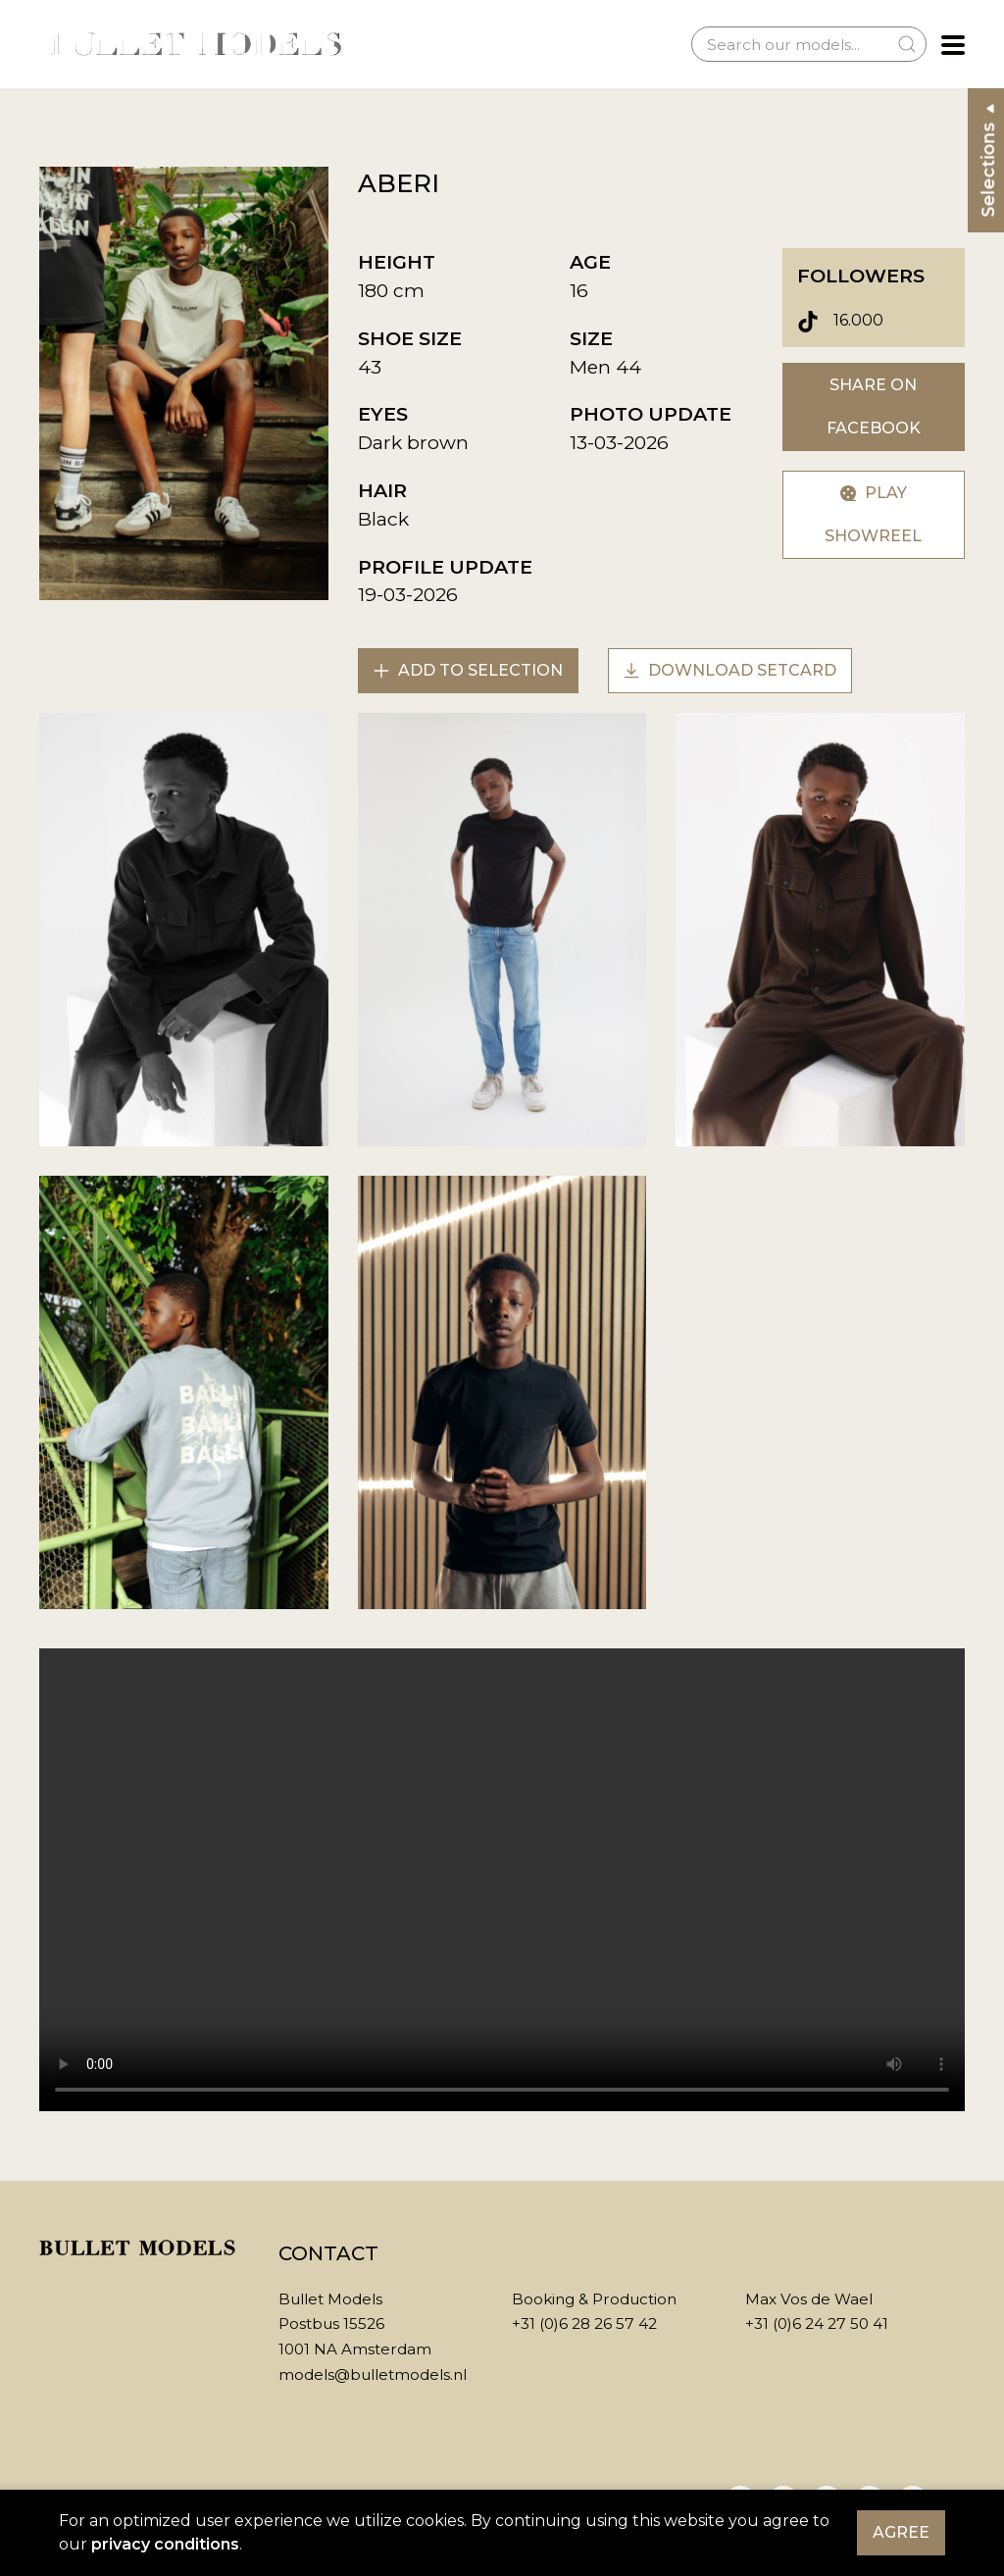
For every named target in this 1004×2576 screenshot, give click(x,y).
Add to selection (468, 670)
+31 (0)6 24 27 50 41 (816, 2323)
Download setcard (730, 670)
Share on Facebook (874, 406)
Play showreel (873, 514)
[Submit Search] (907, 44)
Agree (901, 2532)
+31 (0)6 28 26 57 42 (584, 2323)
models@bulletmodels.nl (372, 2374)
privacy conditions (165, 2544)
